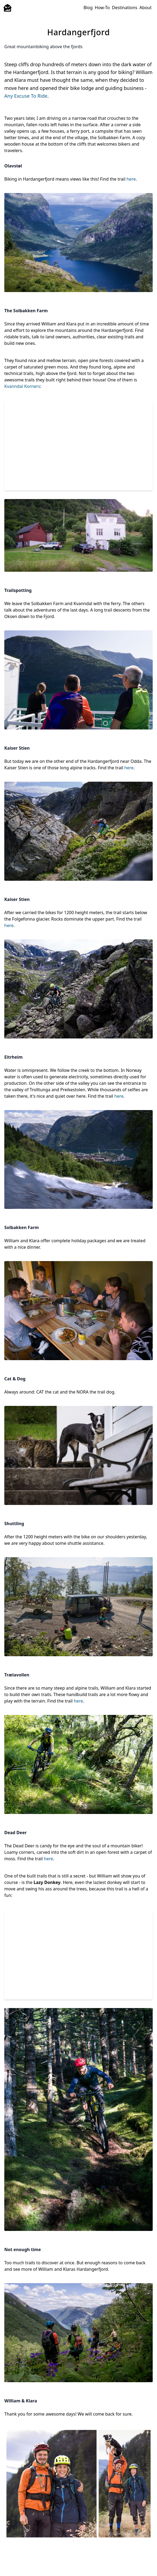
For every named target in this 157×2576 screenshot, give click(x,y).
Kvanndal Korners (22, 386)
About (146, 7)
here (131, 179)
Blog (87, 7)
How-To (102, 7)
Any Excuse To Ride (25, 96)
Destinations (124, 7)
